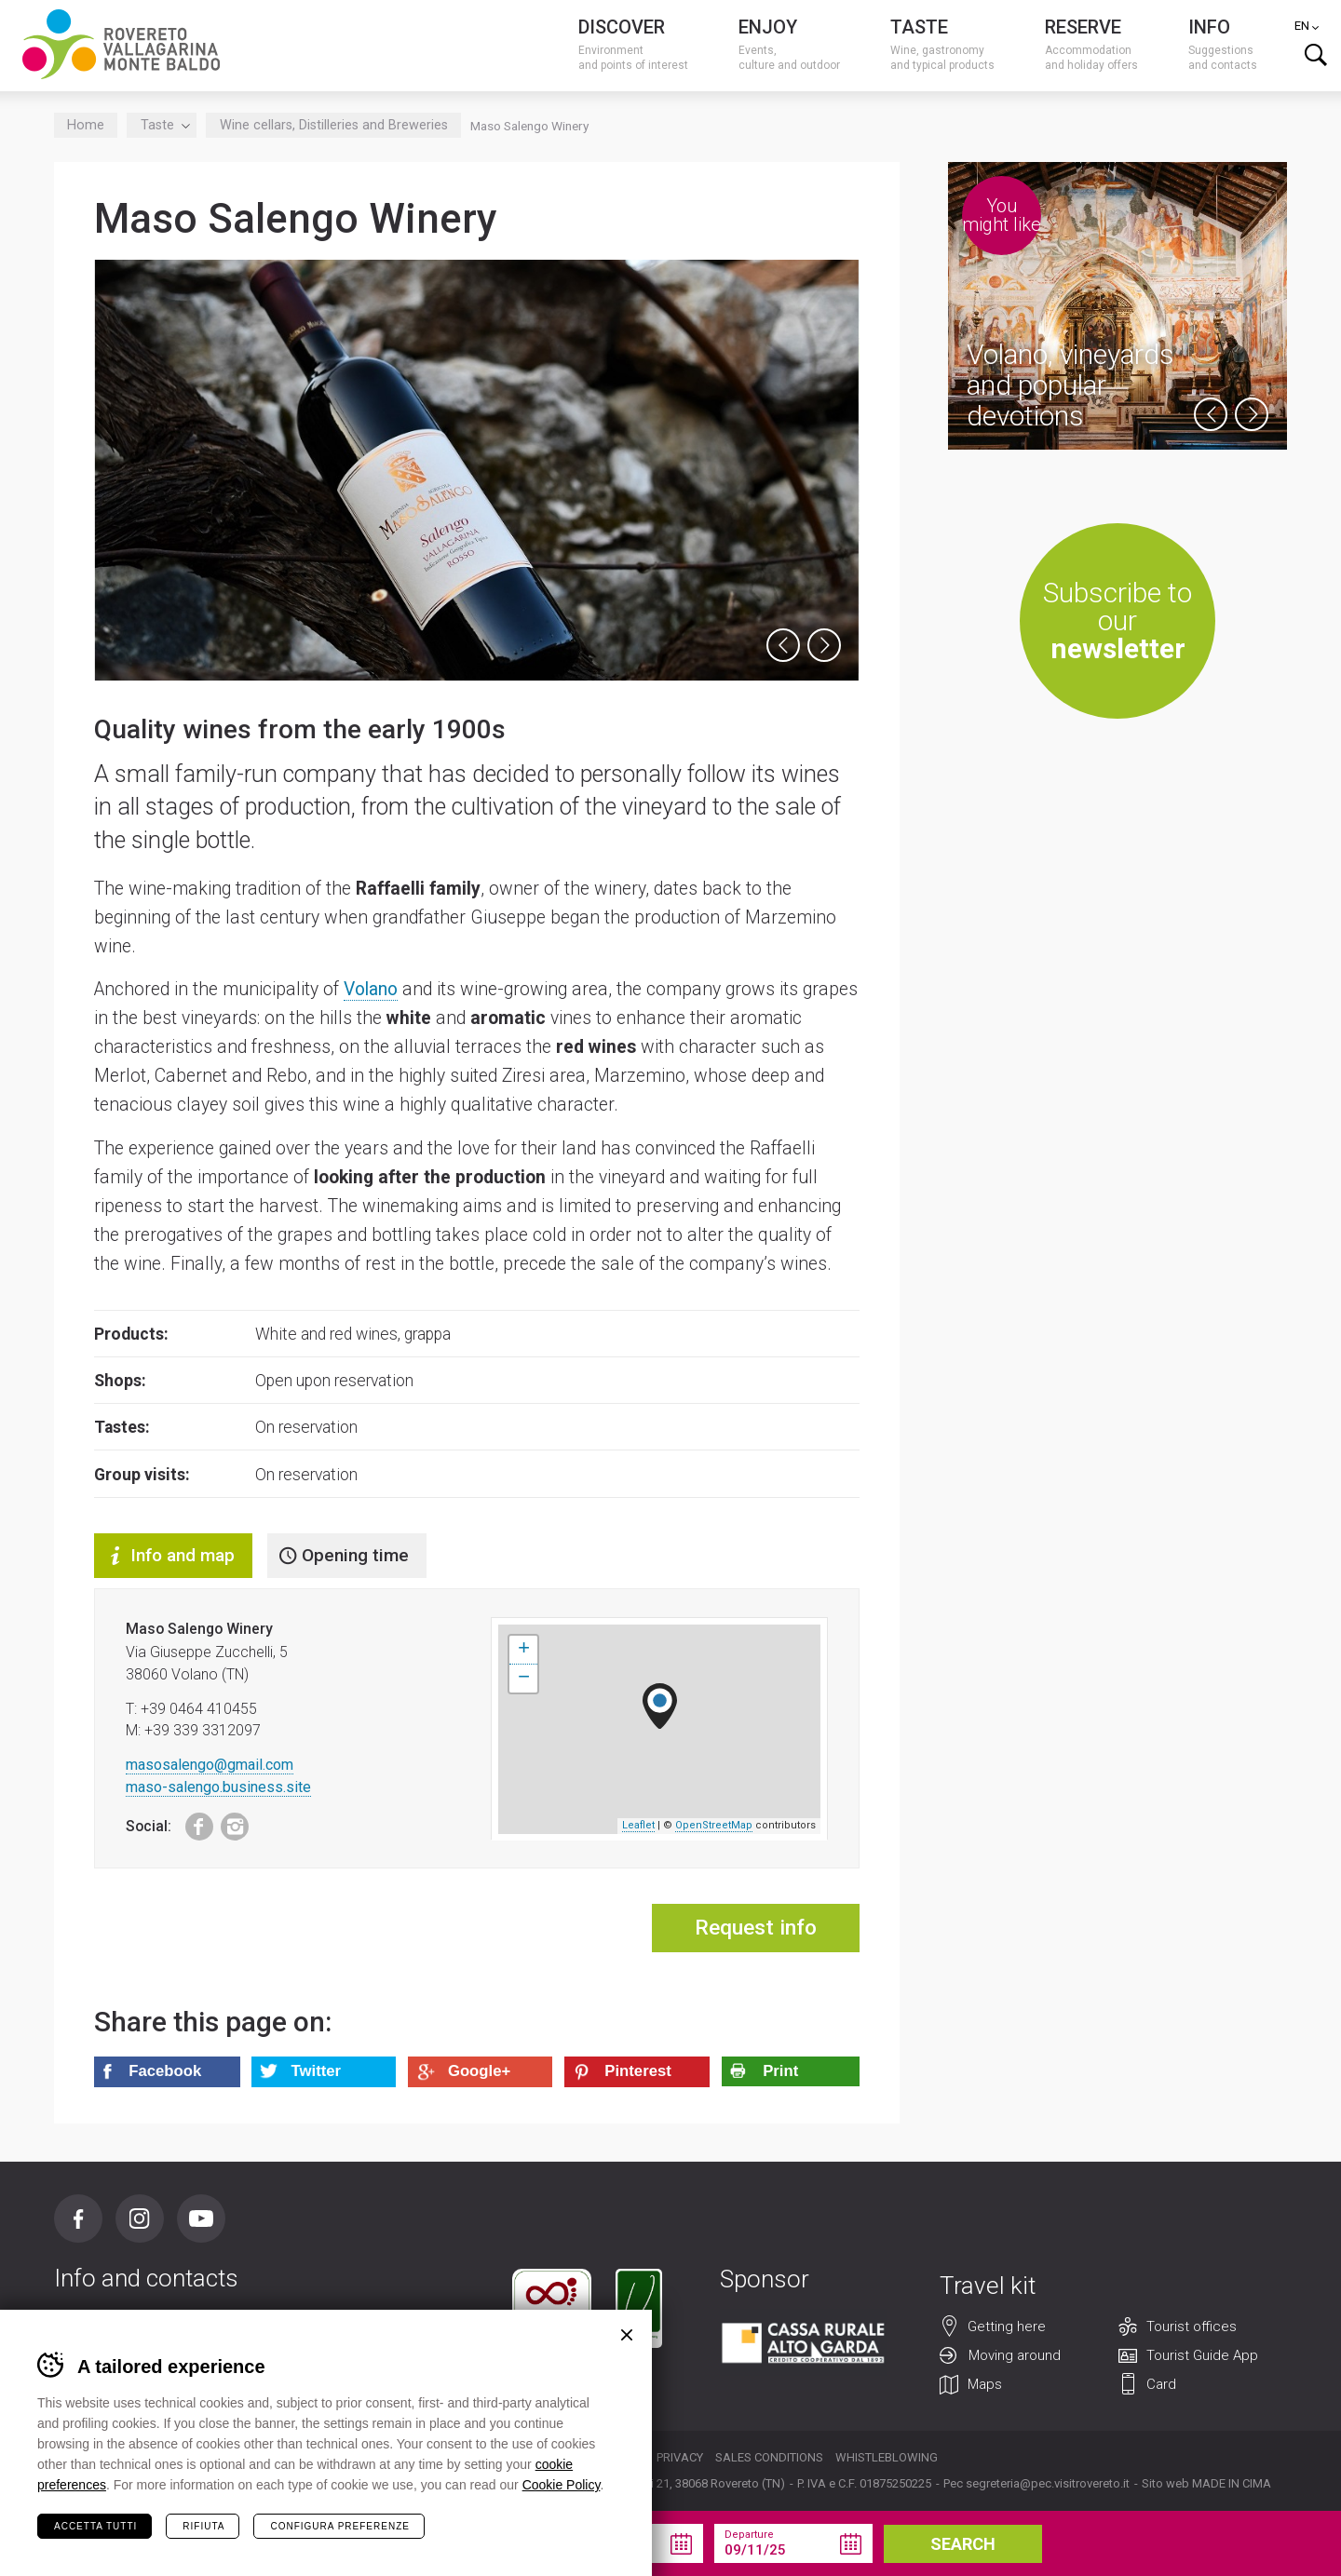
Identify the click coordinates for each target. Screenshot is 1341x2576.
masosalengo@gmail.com (209, 1765)
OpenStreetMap (713, 1825)
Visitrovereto (121, 44)
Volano (371, 989)
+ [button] (524, 1650)
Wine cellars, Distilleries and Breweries (334, 125)
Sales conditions (769, 2457)
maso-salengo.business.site (218, 1787)
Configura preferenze (339, 2526)
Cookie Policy (561, 2484)
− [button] (524, 1679)
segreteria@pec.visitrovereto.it (1048, 2483)
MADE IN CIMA (1231, 2483)
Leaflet (638, 1825)
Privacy (680, 2457)
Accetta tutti (95, 2526)
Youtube (201, 2218)
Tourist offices (1191, 2327)
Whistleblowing (886, 2457)
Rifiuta (203, 2526)
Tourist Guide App (1202, 2356)
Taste (162, 125)
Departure (749, 2535)
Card (1161, 2385)
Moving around (1014, 2356)
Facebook (190, 1822)
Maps (985, 2385)
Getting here (1007, 2327)
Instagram (229, 1822)
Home (85, 125)
